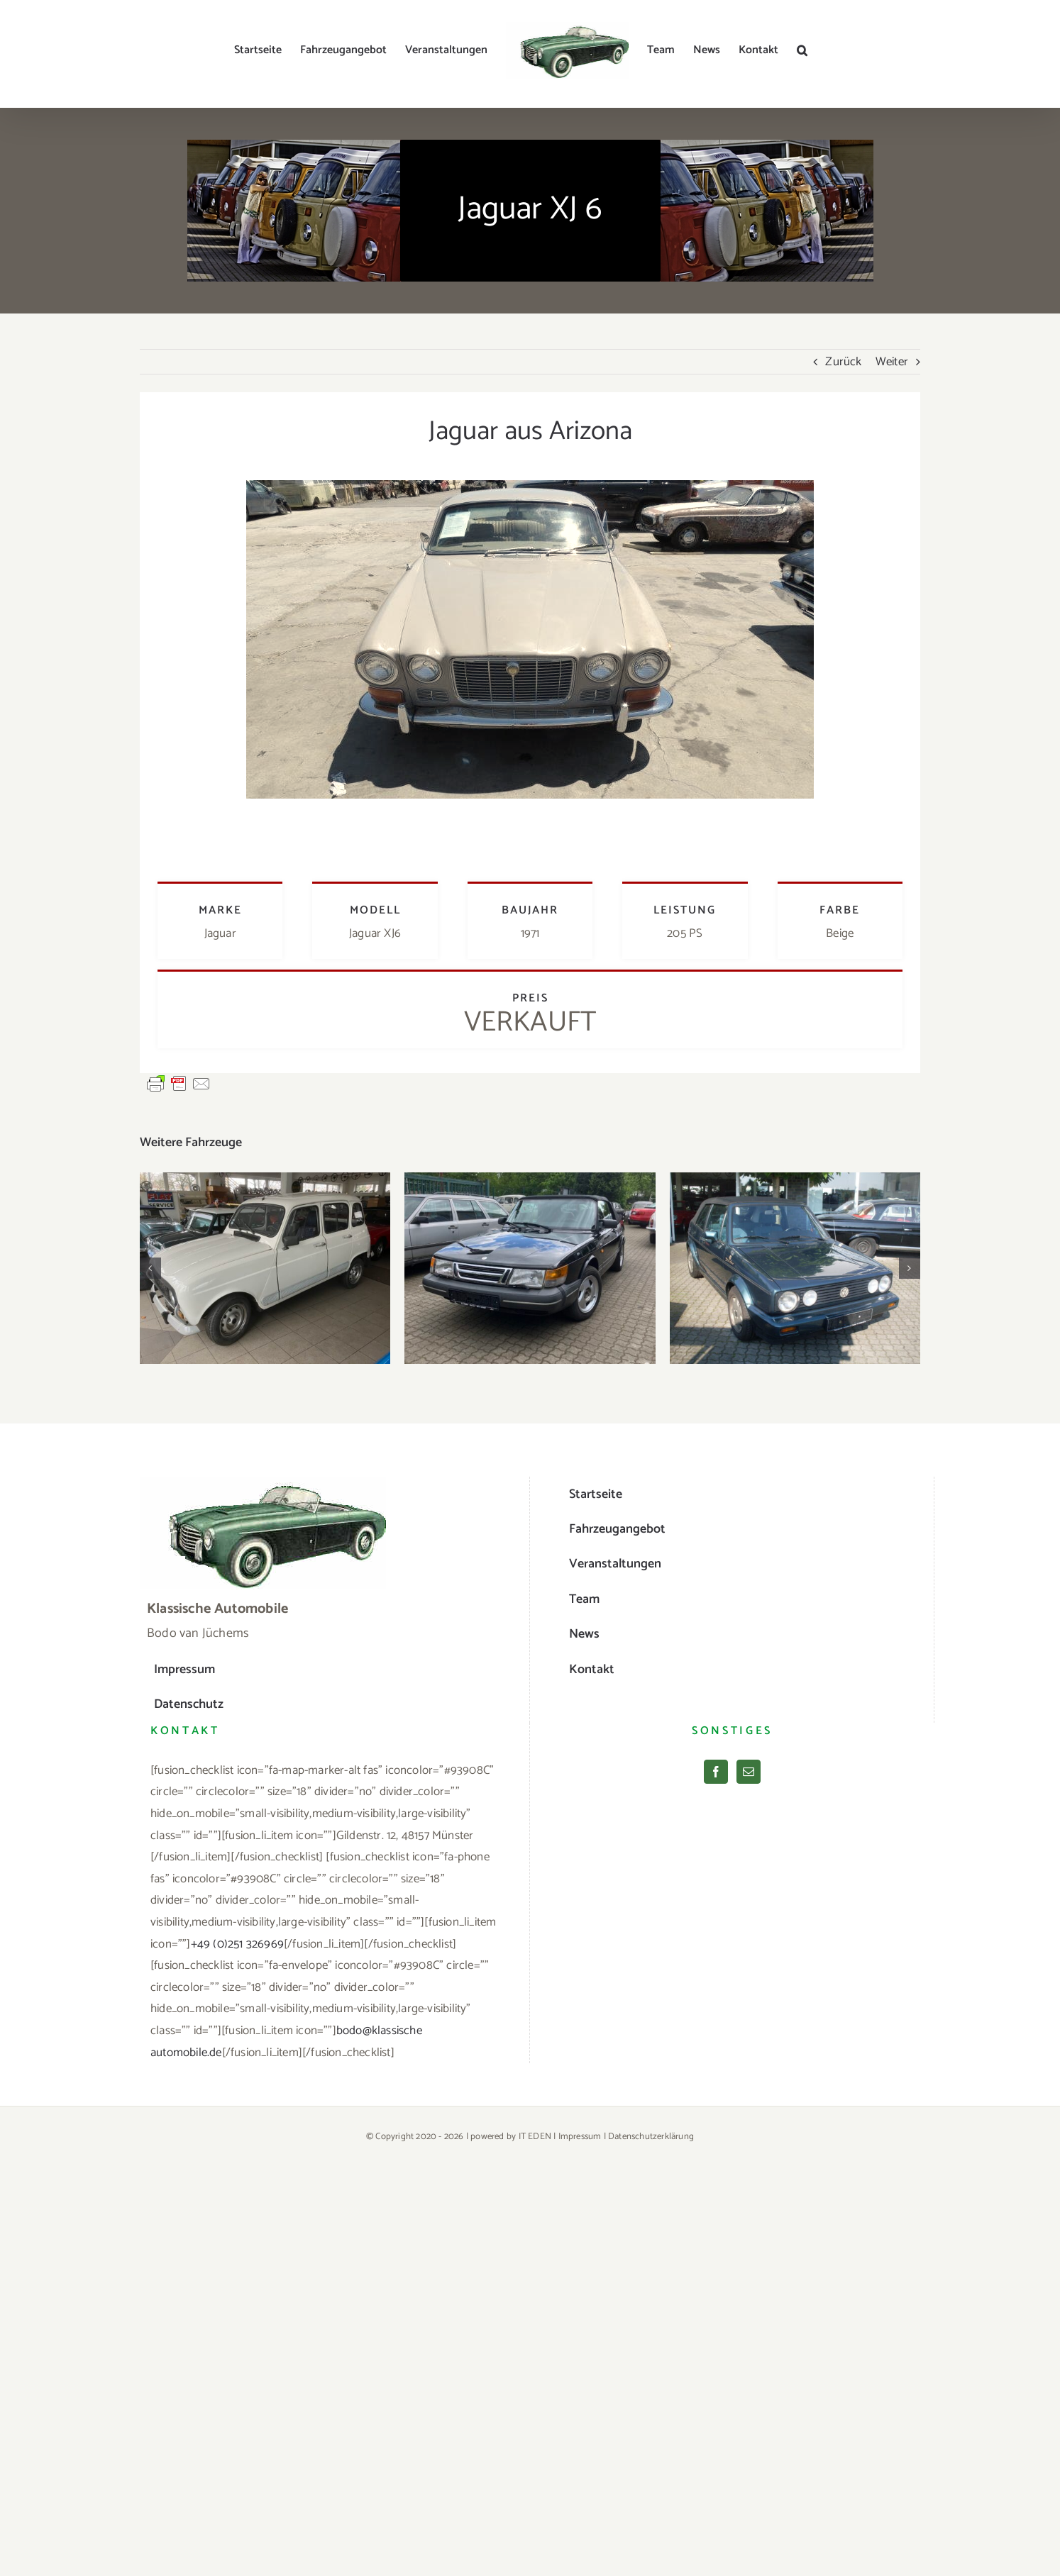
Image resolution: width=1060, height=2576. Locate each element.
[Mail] (748, 1772)
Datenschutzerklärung (651, 2136)
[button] (802, 50)
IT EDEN (535, 2136)
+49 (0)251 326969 (237, 1944)
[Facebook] (716, 1772)
